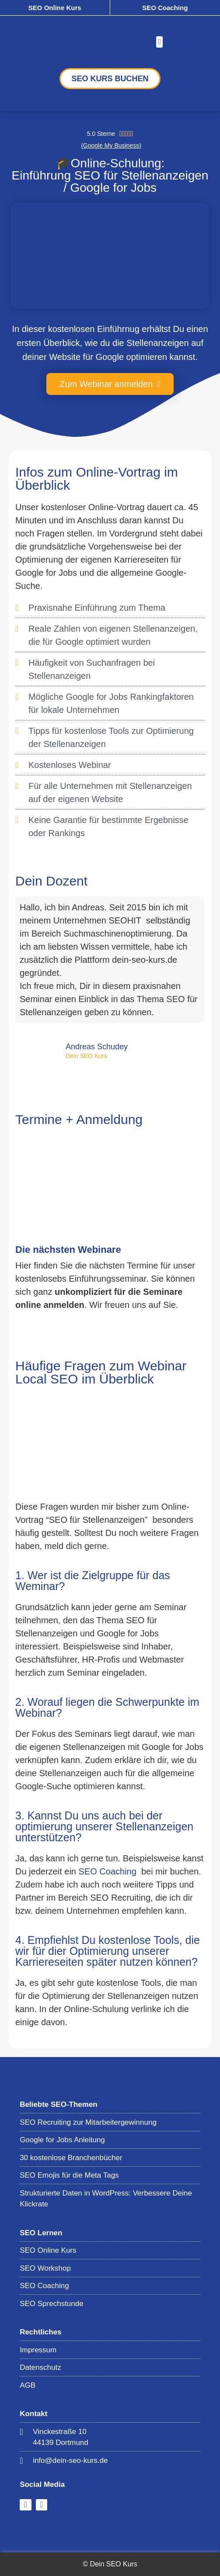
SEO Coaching (165, 7)
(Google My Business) (111, 145)
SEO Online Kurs (54, 7)
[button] (159, 42)
